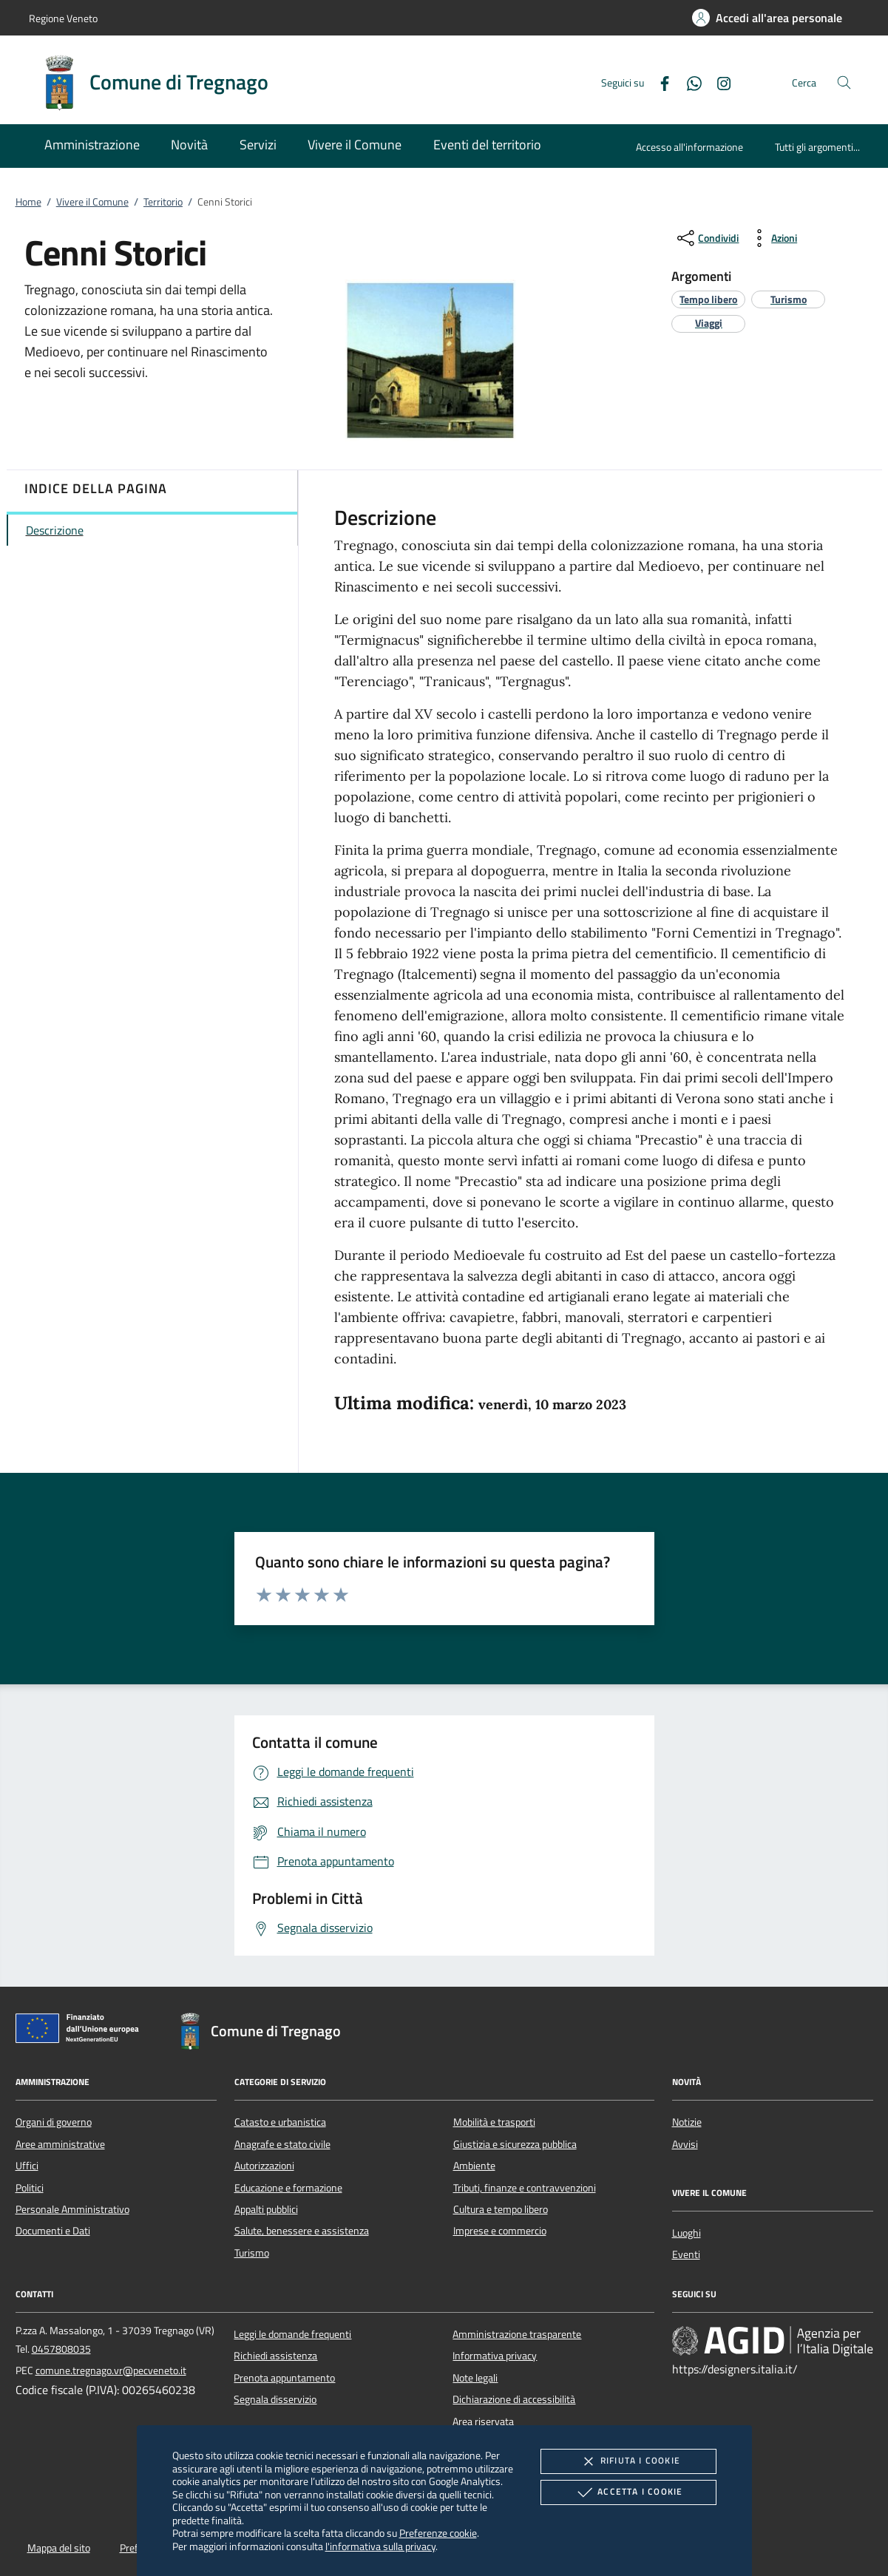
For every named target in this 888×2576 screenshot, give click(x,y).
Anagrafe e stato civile (282, 2144)
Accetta (628, 2492)
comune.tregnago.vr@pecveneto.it (110, 2370)
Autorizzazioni (264, 2166)
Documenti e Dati (53, 2231)
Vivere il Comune (92, 202)
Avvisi (685, 2144)
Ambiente (474, 2166)
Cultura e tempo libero (500, 2209)
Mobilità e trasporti (494, 2122)
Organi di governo (54, 2122)
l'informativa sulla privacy (380, 2546)
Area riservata (483, 2421)
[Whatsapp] (688, 82)
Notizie (687, 2122)
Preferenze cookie (438, 2533)
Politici (30, 2188)
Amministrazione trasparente (517, 2334)
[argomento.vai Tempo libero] (708, 299)
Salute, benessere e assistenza (301, 2231)
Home (28, 202)
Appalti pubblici (266, 2209)
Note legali (475, 2378)
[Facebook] (659, 82)
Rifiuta (628, 2461)
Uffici (27, 2166)
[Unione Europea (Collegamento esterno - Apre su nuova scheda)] (81, 2031)
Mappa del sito (58, 2548)
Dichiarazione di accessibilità (514, 2399)
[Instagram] (718, 82)
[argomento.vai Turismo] (788, 299)
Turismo (251, 2253)
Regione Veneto (63, 18)
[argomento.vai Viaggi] (708, 322)
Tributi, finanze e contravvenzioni (524, 2188)
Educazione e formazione (288, 2188)
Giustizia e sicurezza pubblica (515, 2144)
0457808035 (61, 2349)
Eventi (686, 2254)
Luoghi (686, 2233)
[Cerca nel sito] (844, 82)
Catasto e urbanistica (280, 2122)
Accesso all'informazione (689, 147)
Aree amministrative (60, 2144)
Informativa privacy (495, 2356)
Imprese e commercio (499, 2231)
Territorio (163, 202)
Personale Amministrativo (72, 2209)
